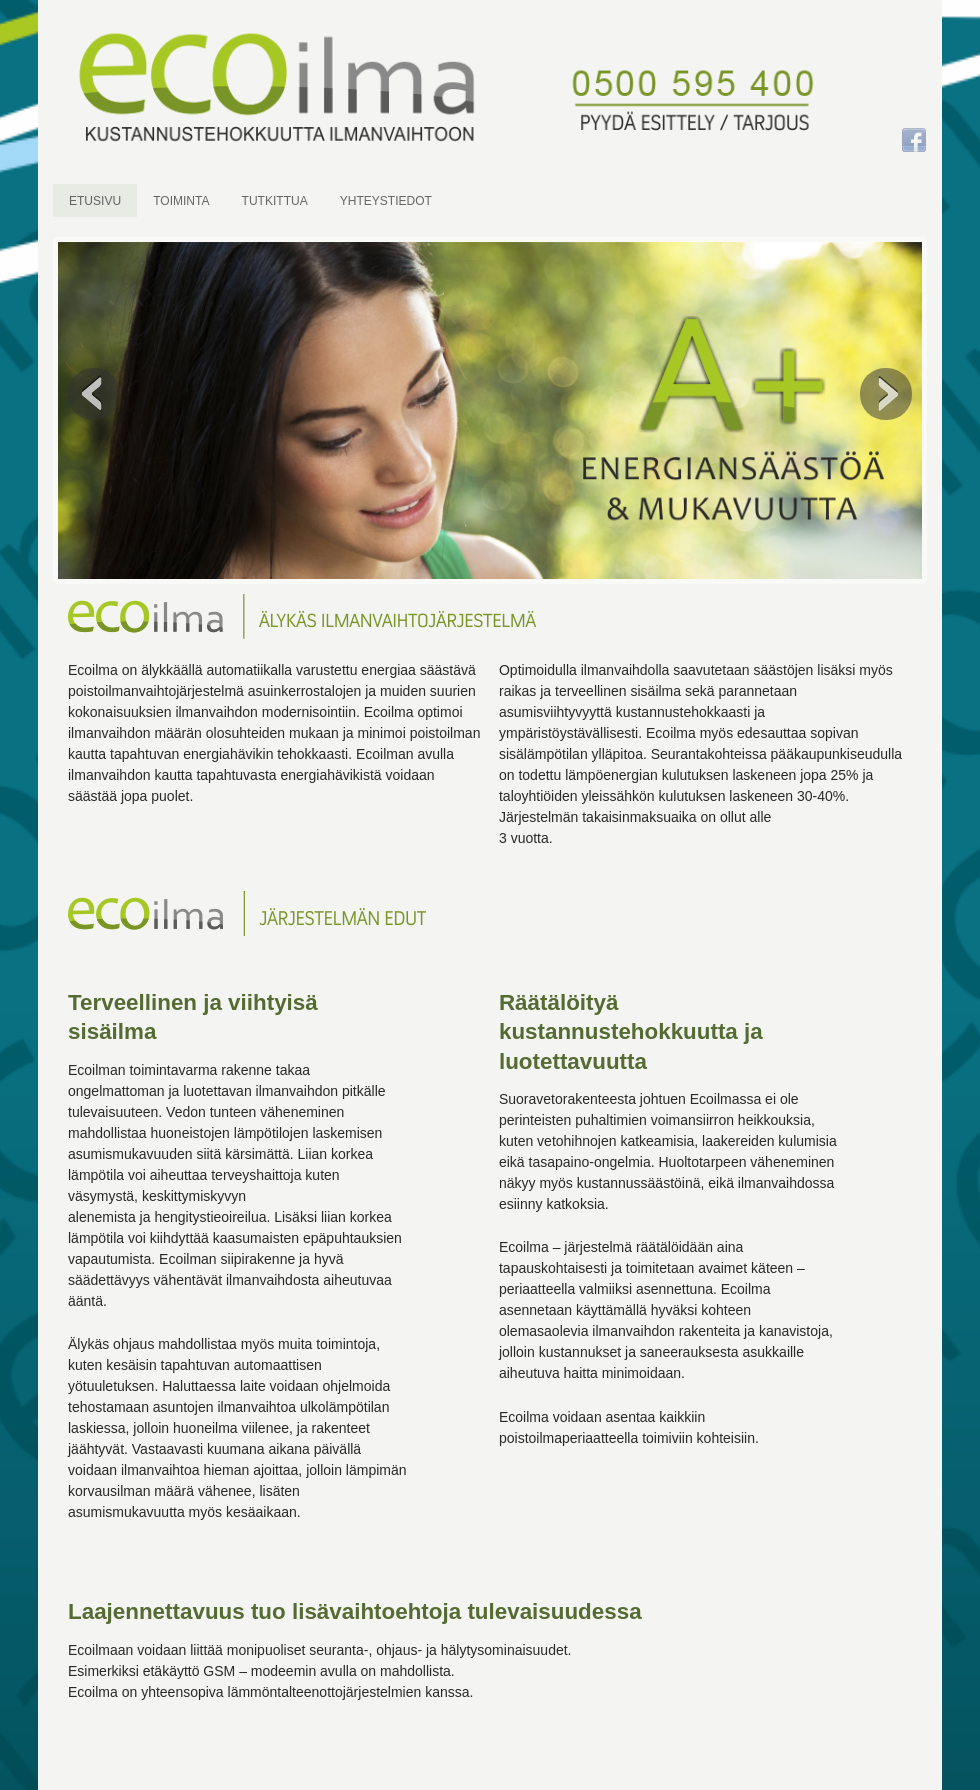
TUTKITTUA (275, 201)
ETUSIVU (95, 201)
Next (886, 394)
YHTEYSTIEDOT (386, 201)
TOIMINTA (181, 201)
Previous (94, 394)
